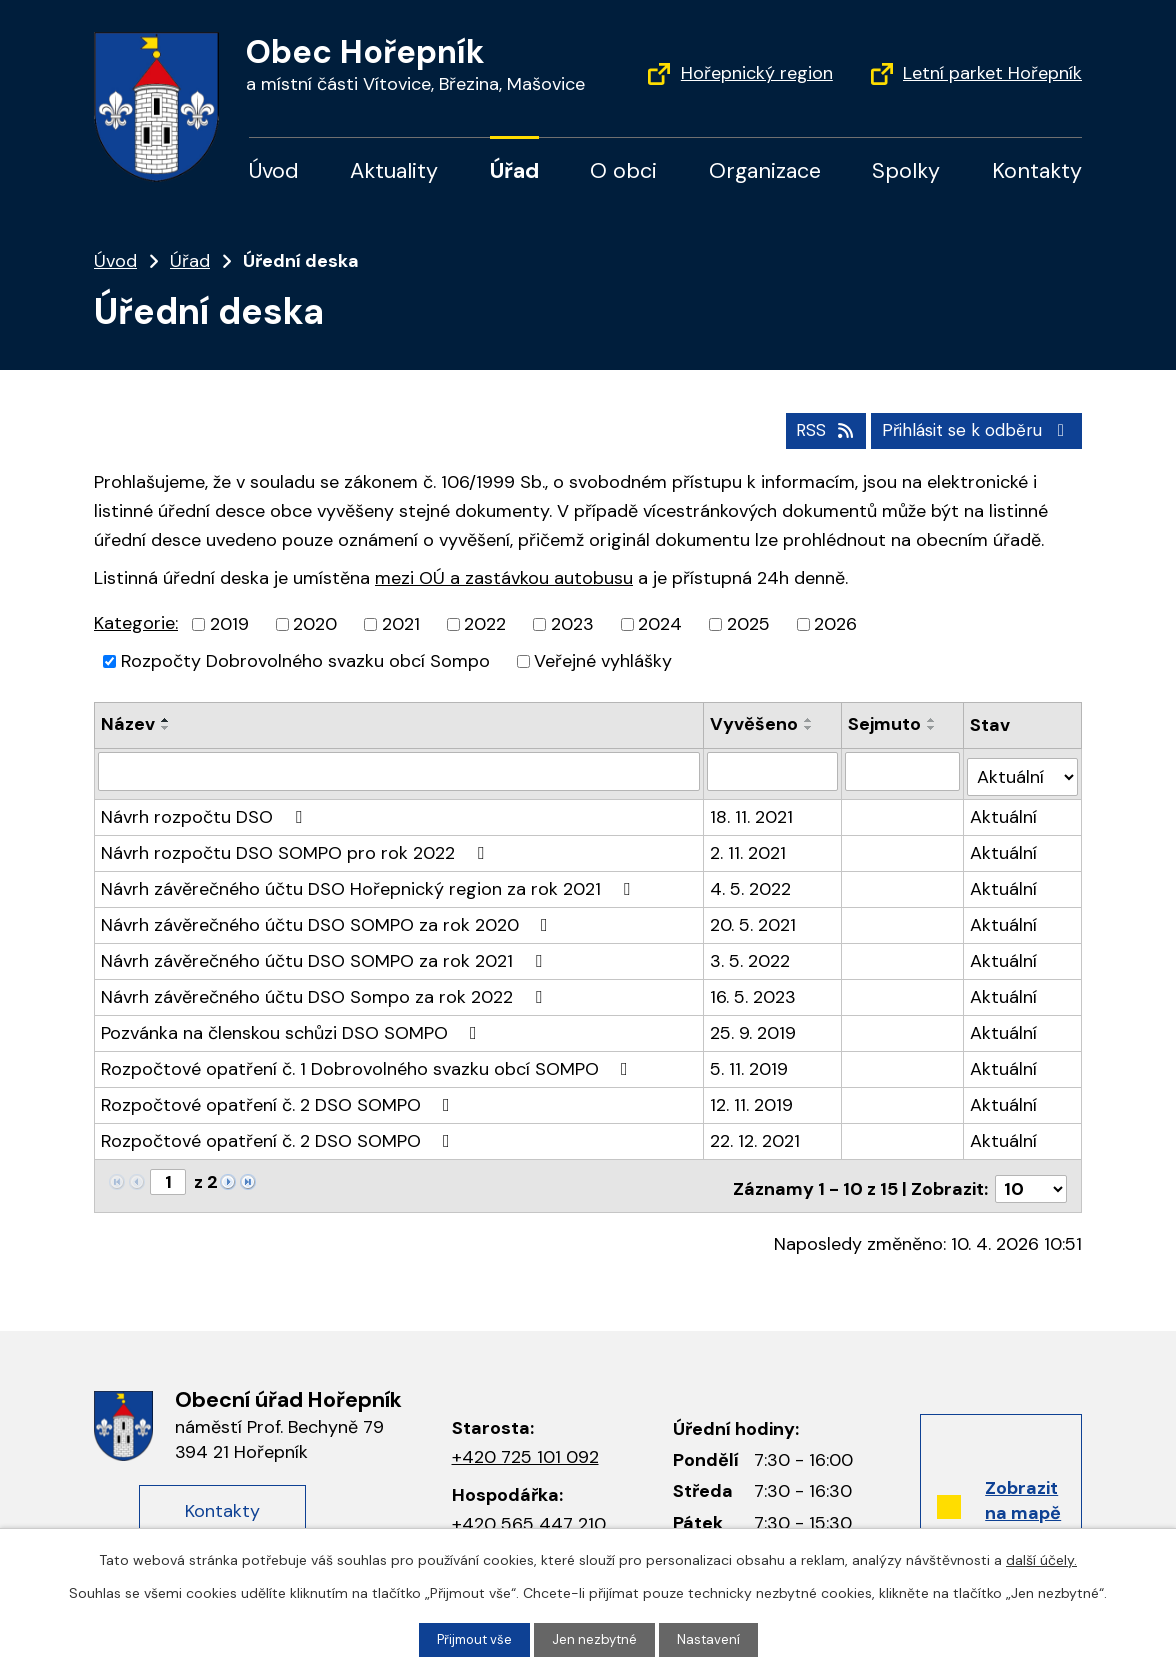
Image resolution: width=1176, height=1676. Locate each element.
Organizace (765, 171)
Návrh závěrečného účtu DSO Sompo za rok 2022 (325, 989)
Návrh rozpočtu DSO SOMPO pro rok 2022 (296, 845)
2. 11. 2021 (749, 845)
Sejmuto (885, 723)
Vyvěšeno (755, 723)
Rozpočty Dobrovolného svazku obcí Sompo (305, 660)
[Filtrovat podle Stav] (1023, 768)
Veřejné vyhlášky (603, 660)
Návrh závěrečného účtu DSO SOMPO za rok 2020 (328, 917)
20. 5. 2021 (754, 917)
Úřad (514, 171)
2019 (229, 623)
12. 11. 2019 (752, 1097)
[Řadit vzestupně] (166, 719)
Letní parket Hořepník (992, 73)
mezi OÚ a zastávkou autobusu (504, 576)
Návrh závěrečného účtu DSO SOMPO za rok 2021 (325, 953)
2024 (660, 623)
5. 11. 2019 (750, 1061)
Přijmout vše (472, 1639)
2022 (485, 623)
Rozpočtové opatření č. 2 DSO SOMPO (279, 1097)
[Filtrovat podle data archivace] (903, 769)
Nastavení (713, 1639)
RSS (808, 428)
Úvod (274, 171)
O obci (623, 171)
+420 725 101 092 (525, 1443)
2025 (748, 623)
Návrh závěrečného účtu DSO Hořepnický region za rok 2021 (369, 881)
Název (128, 723)
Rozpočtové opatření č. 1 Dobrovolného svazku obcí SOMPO (368, 1061)
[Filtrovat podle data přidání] (774, 769)
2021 (401, 623)
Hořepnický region (757, 73)
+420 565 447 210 (529, 1509)
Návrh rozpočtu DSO (205, 809)
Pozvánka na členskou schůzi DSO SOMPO (293, 1025)
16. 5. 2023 (754, 989)
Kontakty (1037, 171)
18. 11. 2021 (752, 809)
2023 (572, 623)
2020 (315, 623)
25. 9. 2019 (754, 1025)
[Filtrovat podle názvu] (399, 769)
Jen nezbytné (597, 1639)
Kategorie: (136, 622)
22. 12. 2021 (756, 1133)
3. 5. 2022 (751, 953)
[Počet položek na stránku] (1031, 1175)
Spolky (906, 171)
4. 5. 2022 (751, 881)
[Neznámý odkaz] (228, 1173)
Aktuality (394, 171)
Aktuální (1004, 809)
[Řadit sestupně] (166, 727)
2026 (835, 623)
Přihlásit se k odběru (971, 428)
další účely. (1041, 1559)
